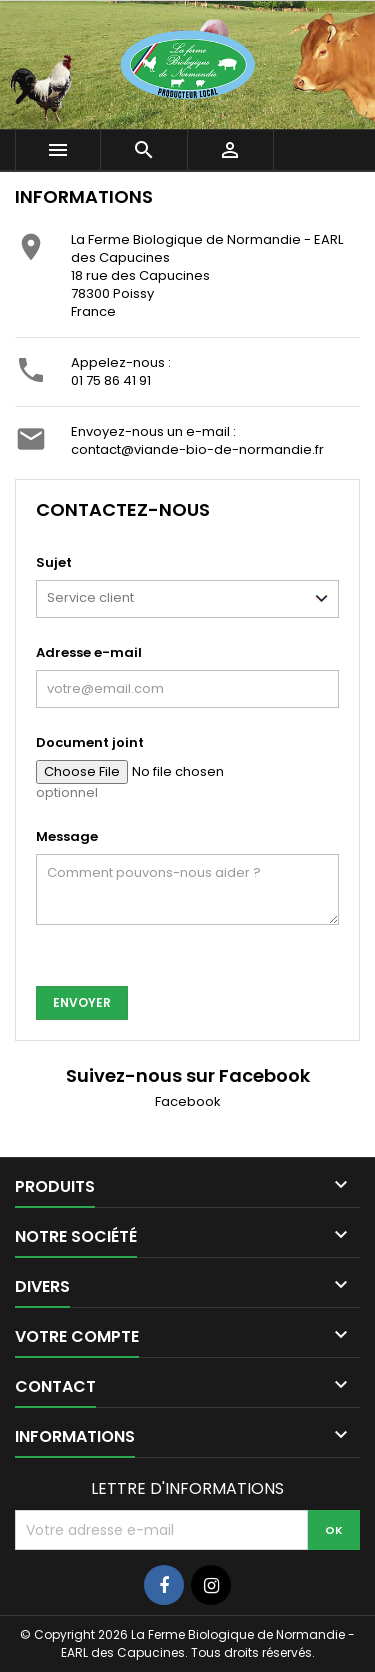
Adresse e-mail (89, 652)
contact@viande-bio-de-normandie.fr (197, 449)
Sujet (54, 562)
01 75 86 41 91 (111, 380)
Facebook (188, 1101)
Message (67, 836)
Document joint (90, 742)
